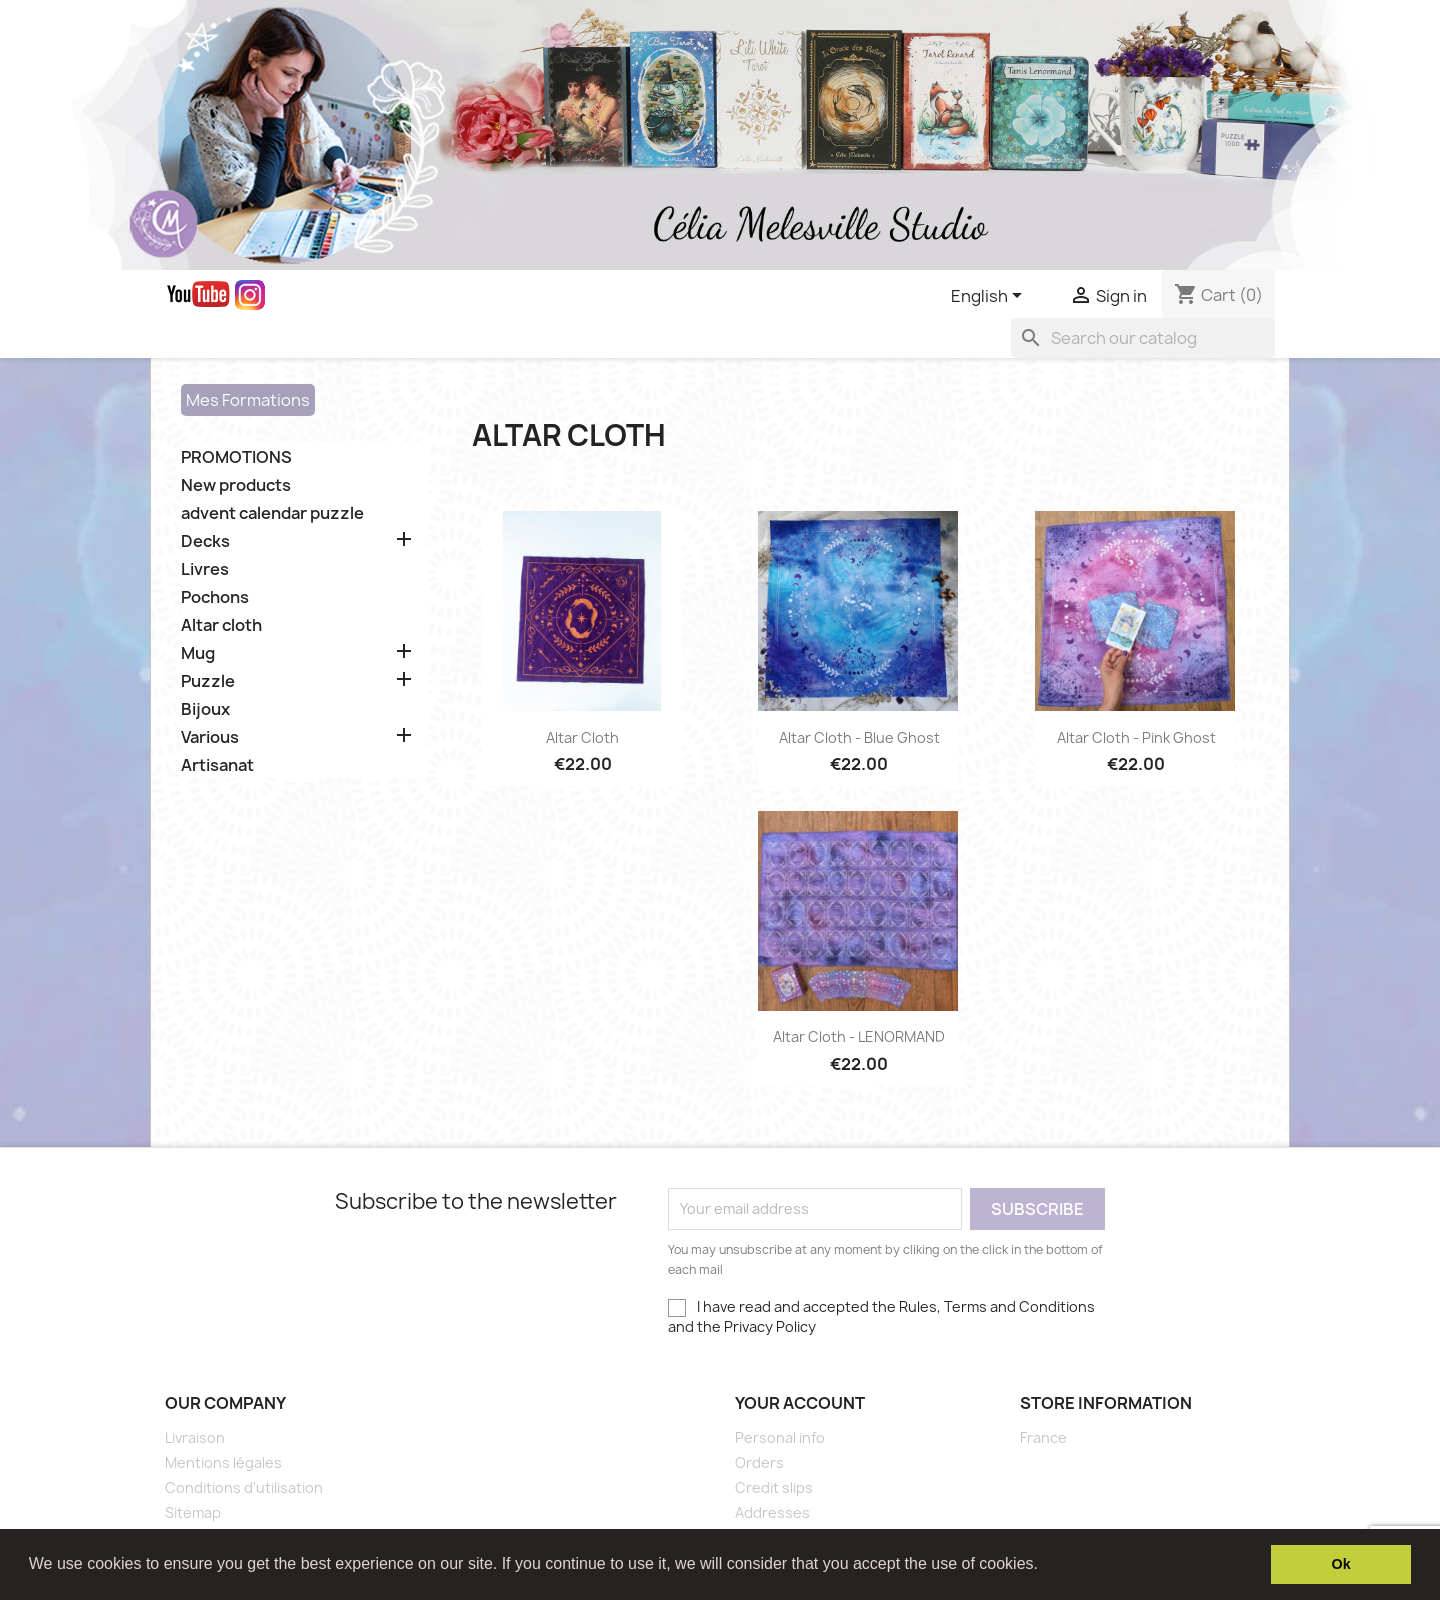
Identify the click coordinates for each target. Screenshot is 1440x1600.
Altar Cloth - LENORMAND (859, 1036)
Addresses (772, 1512)
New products (236, 485)
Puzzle (208, 681)
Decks (205, 541)
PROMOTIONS (236, 457)
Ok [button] (1341, 1564)
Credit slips (774, 1487)
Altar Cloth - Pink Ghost (1136, 737)
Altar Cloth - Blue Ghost (859, 737)
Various (210, 737)
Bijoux (205, 709)
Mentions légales (223, 1462)
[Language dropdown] (990, 297)
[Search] (1143, 338)
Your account (800, 1403)
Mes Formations (248, 400)
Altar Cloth (582, 737)
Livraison (195, 1437)
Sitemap (193, 1512)
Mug (198, 653)
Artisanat (217, 765)
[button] (1045, 1566)
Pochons (215, 597)
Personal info (780, 1437)
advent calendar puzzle (272, 513)
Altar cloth (221, 625)
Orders (759, 1462)
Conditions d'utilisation (244, 1487)
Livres (205, 569)
